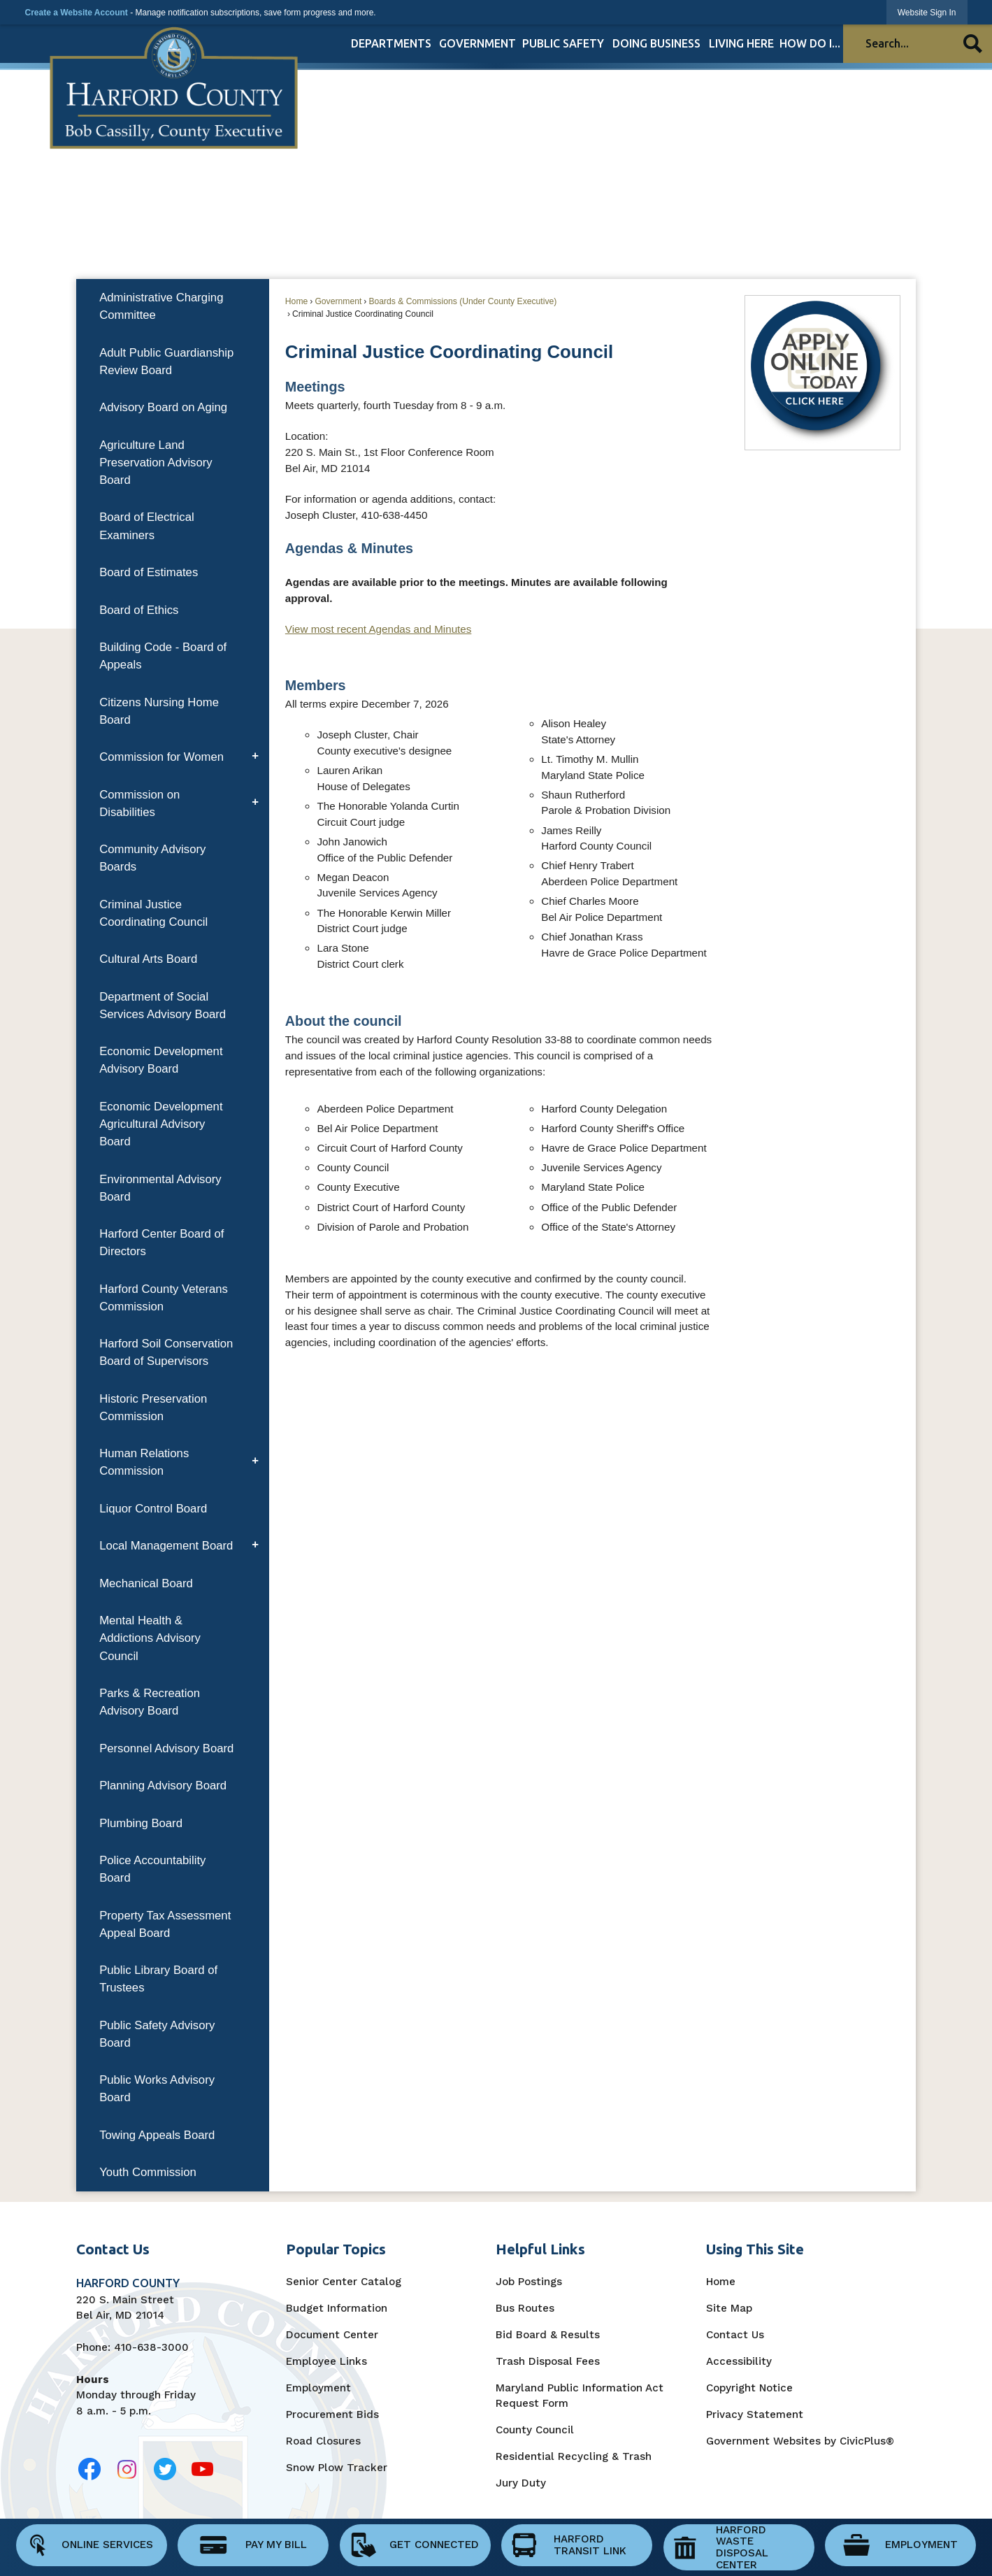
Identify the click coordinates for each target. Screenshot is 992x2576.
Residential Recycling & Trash (574, 2456)
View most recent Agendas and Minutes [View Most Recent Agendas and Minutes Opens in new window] (378, 629)
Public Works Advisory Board (157, 2088)
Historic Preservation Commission (153, 1407)
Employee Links (326, 2361)
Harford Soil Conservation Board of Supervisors (166, 1352)
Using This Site (755, 2249)
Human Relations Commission (144, 1462)
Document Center (332, 2334)
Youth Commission (147, 2172)
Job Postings (529, 2281)
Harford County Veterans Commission (163, 1297)
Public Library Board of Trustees (158, 1978)
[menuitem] (391, 43)
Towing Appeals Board (157, 2135)
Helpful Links (540, 2249)
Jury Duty (521, 2483)
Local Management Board (166, 1545)
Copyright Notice (749, 2388)
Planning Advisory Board (163, 1785)
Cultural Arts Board (148, 959)
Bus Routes (525, 2308)
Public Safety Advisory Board (157, 2034)
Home (296, 301)
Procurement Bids (332, 2414)
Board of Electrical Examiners (146, 525)
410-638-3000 (151, 2347)
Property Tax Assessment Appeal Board (165, 1924)
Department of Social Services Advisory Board (162, 1005)
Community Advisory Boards (152, 858)
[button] (972, 43)
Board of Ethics (138, 610)
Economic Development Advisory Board (160, 1060)
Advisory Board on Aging (163, 407)
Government (338, 301)
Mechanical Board (146, 1583)
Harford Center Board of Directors (161, 1242)
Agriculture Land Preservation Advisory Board (156, 462)
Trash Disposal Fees (548, 2361)
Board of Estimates (148, 572)
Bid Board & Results (548, 2334)
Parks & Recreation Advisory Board (149, 1702)
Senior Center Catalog (343, 2281)
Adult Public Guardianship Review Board (166, 361)
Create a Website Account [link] (75, 12)
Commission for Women (161, 757)
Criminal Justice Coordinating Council (153, 913)
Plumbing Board (140, 1823)
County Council (535, 2430)
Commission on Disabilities (139, 803)
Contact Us (735, 2334)
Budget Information (336, 2308)
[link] (927, 12)
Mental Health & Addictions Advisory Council (150, 1638)
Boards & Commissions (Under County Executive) (462, 301)
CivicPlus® (867, 2441)
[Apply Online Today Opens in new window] (822, 372)
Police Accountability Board (152, 1869)
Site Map (729, 2308)
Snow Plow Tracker (336, 2467)
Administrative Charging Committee (161, 306)
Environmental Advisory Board (160, 1188)
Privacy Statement (754, 2414)
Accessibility (739, 2361)
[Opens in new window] (90, 2469)
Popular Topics (336, 2249)
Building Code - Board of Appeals (163, 656)
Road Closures (323, 2441)
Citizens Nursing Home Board (159, 711)
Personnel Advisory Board (166, 1748)
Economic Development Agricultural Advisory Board (160, 1124)
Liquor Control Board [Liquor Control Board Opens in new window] (153, 1508)
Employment (318, 2388)
